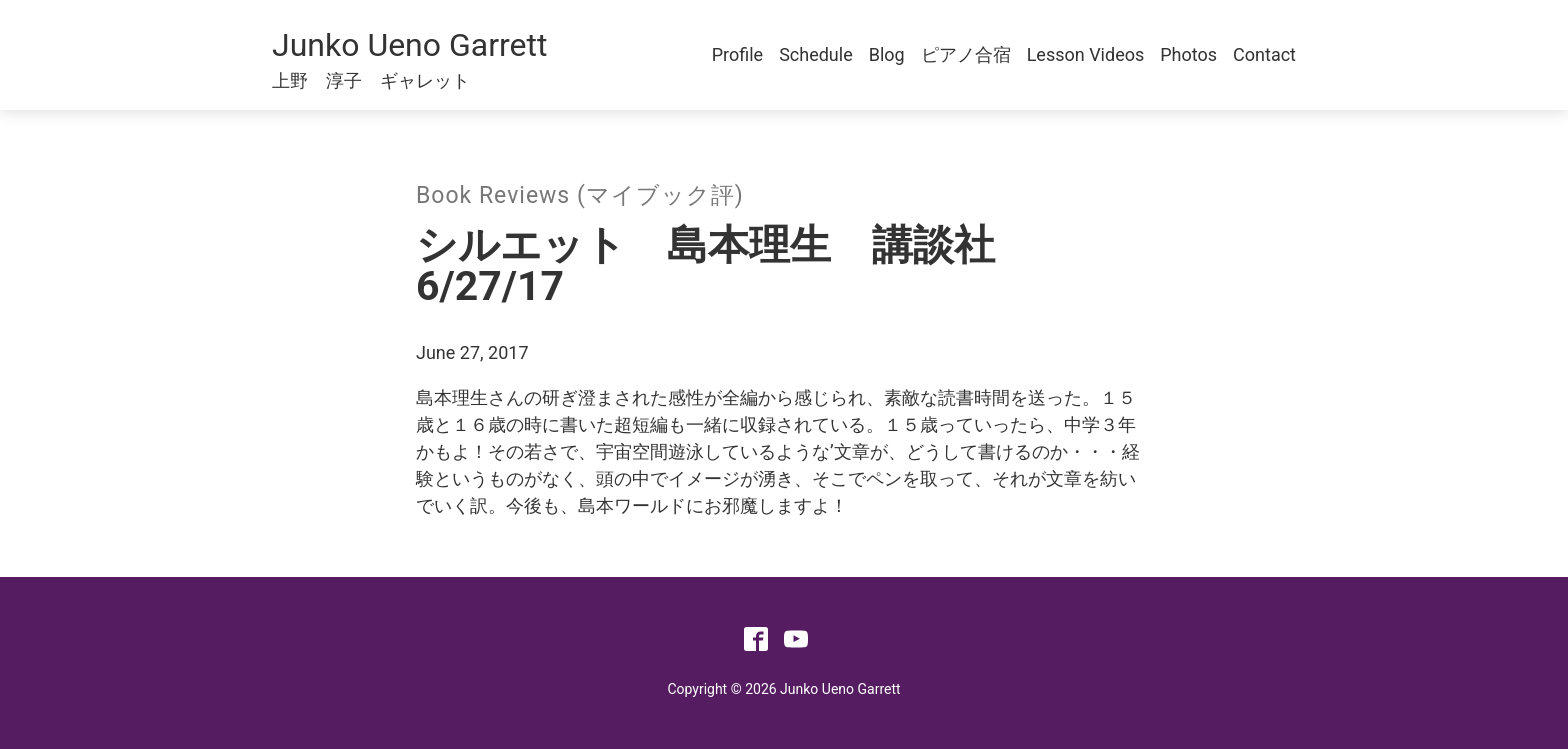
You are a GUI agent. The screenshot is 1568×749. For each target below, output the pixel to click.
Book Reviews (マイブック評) (580, 195)
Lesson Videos (1086, 54)
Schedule (816, 54)
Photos (1188, 54)
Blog (887, 54)
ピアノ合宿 (966, 54)
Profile (737, 54)
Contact (1264, 54)
